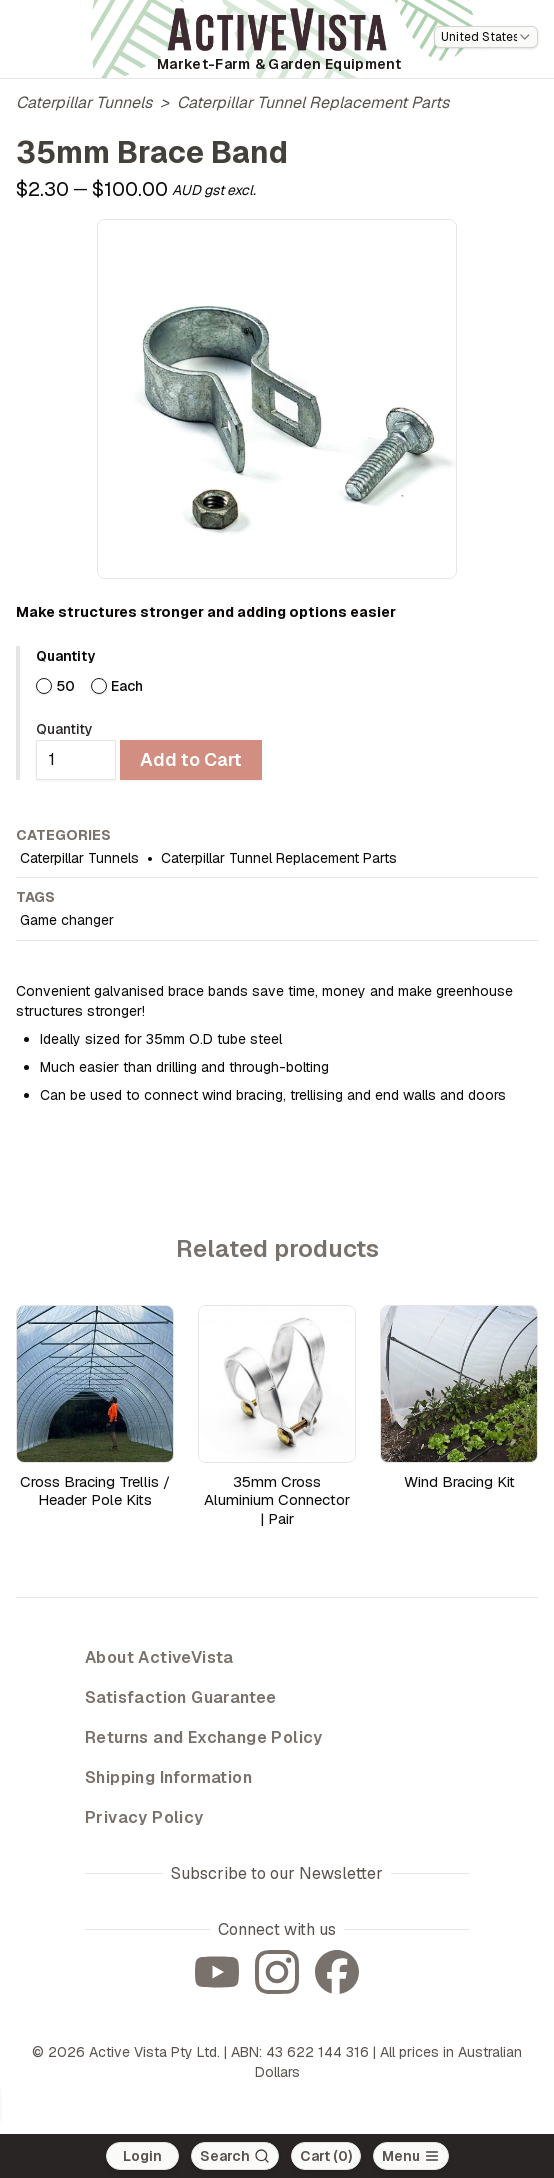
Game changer (67, 920)
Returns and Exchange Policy (204, 1737)
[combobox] (486, 37)
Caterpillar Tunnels (84, 102)
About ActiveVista (159, 1657)
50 (65, 686)
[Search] (235, 2156)
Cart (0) (326, 2156)
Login (142, 2156)
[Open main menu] (411, 2156)
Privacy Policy (144, 1817)
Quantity (64, 729)
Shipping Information (168, 1777)
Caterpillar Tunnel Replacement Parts (313, 102)
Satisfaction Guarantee (181, 1697)
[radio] (44, 686)
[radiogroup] (287, 686)
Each (127, 686)
